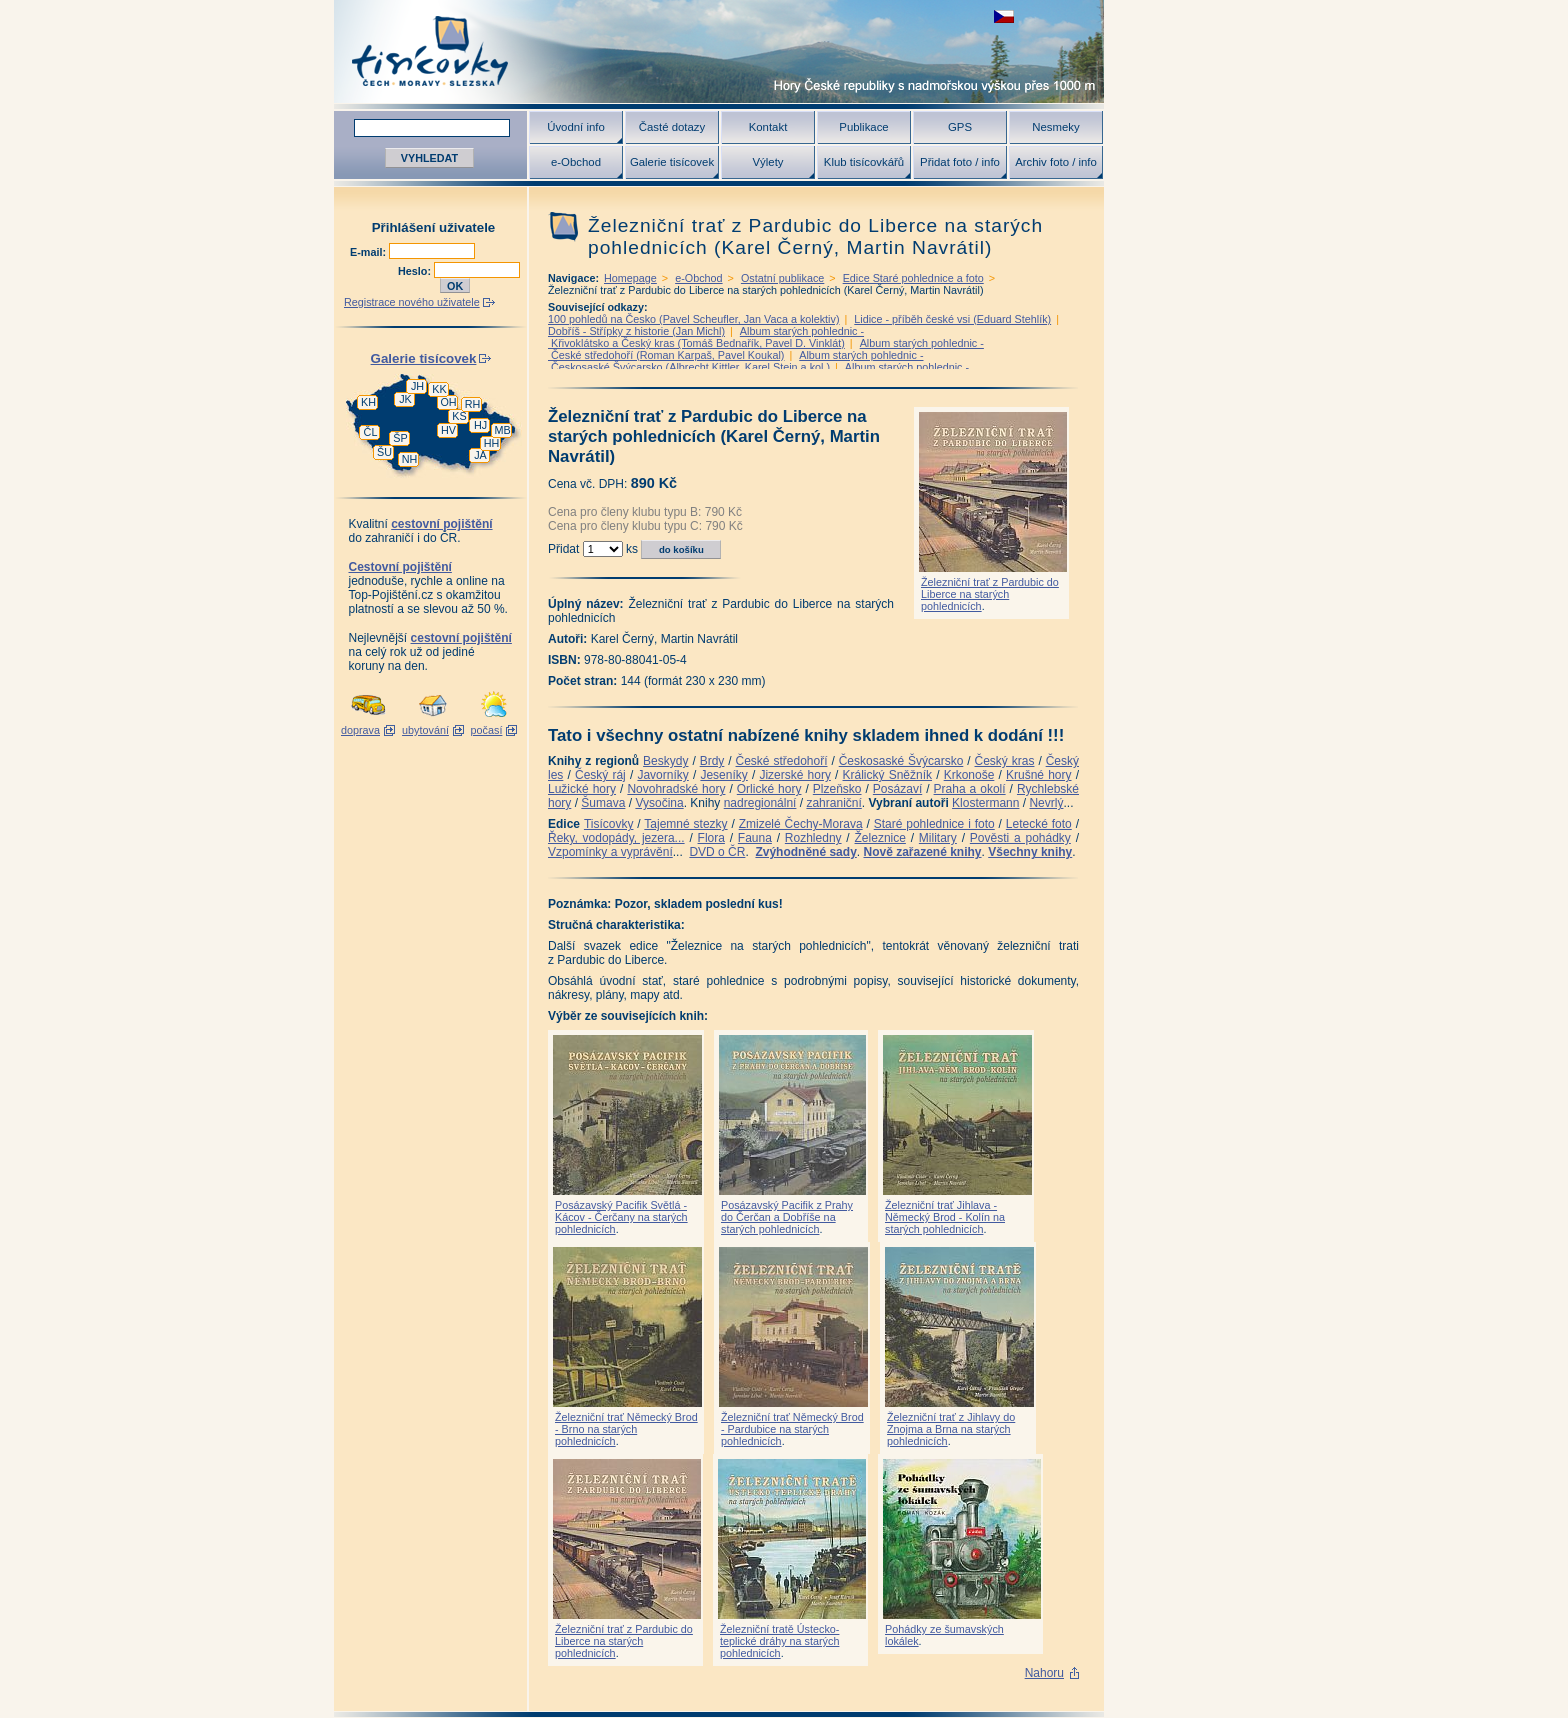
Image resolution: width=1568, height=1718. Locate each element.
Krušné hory (1039, 775)
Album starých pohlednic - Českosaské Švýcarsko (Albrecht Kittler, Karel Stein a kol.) (736, 361)
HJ (480, 425)
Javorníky (662, 775)
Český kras (1005, 761)
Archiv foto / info (1056, 162)
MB (502, 430)
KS (459, 416)
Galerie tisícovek (672, 162)
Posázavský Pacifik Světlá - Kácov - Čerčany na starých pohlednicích (621, 1217)
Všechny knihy (1030, 852)
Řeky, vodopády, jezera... (616, 838)
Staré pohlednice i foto (934, 824)
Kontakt (768, 127)
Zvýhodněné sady (805, 852)
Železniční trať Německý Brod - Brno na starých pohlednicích (626, 1429)
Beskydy (665, 761)
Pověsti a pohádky (1020, 838)
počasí (487, 730)
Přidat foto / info (960, 162)
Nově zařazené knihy (922, 852)
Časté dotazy (672, 127)
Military (938, 838)
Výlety (767, 162)
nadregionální (760, 803)
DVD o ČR (717, 852)
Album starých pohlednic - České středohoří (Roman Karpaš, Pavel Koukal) (766, 349)
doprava (360, 730)
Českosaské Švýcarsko (901, 761)
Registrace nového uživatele (412, 302)
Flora (711, 838)
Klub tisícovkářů (864, 162)
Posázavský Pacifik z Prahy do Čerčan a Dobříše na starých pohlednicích (787, 1217)
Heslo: (416, 271)
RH (473, 404)
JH (417, 386)
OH (448, 402)
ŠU (384, 452)
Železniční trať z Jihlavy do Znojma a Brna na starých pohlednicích (951, 1429)
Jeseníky (723, 775)
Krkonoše (969, 775)
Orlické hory (769, 789)
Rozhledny (813, 838)
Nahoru (1044, 1673)
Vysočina (659, 803)
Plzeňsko (837, 789)
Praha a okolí (970, 789)
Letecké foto (1039, 824)
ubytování (425, 730)
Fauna (755, 838)
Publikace (863, 127)
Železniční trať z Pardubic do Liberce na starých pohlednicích (990, 594)
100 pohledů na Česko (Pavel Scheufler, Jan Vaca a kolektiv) (694, 319)
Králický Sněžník (888, 775)
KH (368, 402)
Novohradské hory (676, 789)
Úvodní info (576, 127)
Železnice (880, 838)
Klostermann (985, 803)
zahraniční (833, 803)
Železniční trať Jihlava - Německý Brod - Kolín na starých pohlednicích (945, 1217)
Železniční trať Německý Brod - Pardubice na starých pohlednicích (792, 1429)
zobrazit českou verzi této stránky (1004, 16)
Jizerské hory (795, 775)
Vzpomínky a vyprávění (610, 852)
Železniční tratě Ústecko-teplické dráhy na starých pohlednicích (779, 1641)
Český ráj (600, 775)
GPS (960, 127)
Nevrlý (1046, 803)
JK (405, 399)
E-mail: (369, 252)
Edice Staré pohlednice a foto (913, 278)
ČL (371, 432)
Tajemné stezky (685, 824)
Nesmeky (1055, 127)
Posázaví (897, 789)
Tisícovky (609, 824)
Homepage (630, 278)
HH (492, 443)
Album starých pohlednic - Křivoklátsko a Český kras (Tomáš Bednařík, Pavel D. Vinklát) (706, 337)
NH (410, 459)
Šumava (603, 803)
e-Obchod (576, 162)
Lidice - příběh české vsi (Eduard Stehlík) (952, 319)
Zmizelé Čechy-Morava (801, 824)
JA (480, 455)
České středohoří (782, 761)
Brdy (712, 761)
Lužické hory (582, 789)
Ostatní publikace (782, 278)
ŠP (400, 438)
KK (439, 389)
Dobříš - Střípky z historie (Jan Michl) (636, 331)
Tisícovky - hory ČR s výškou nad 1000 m (719, 51)
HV (448, 430)
